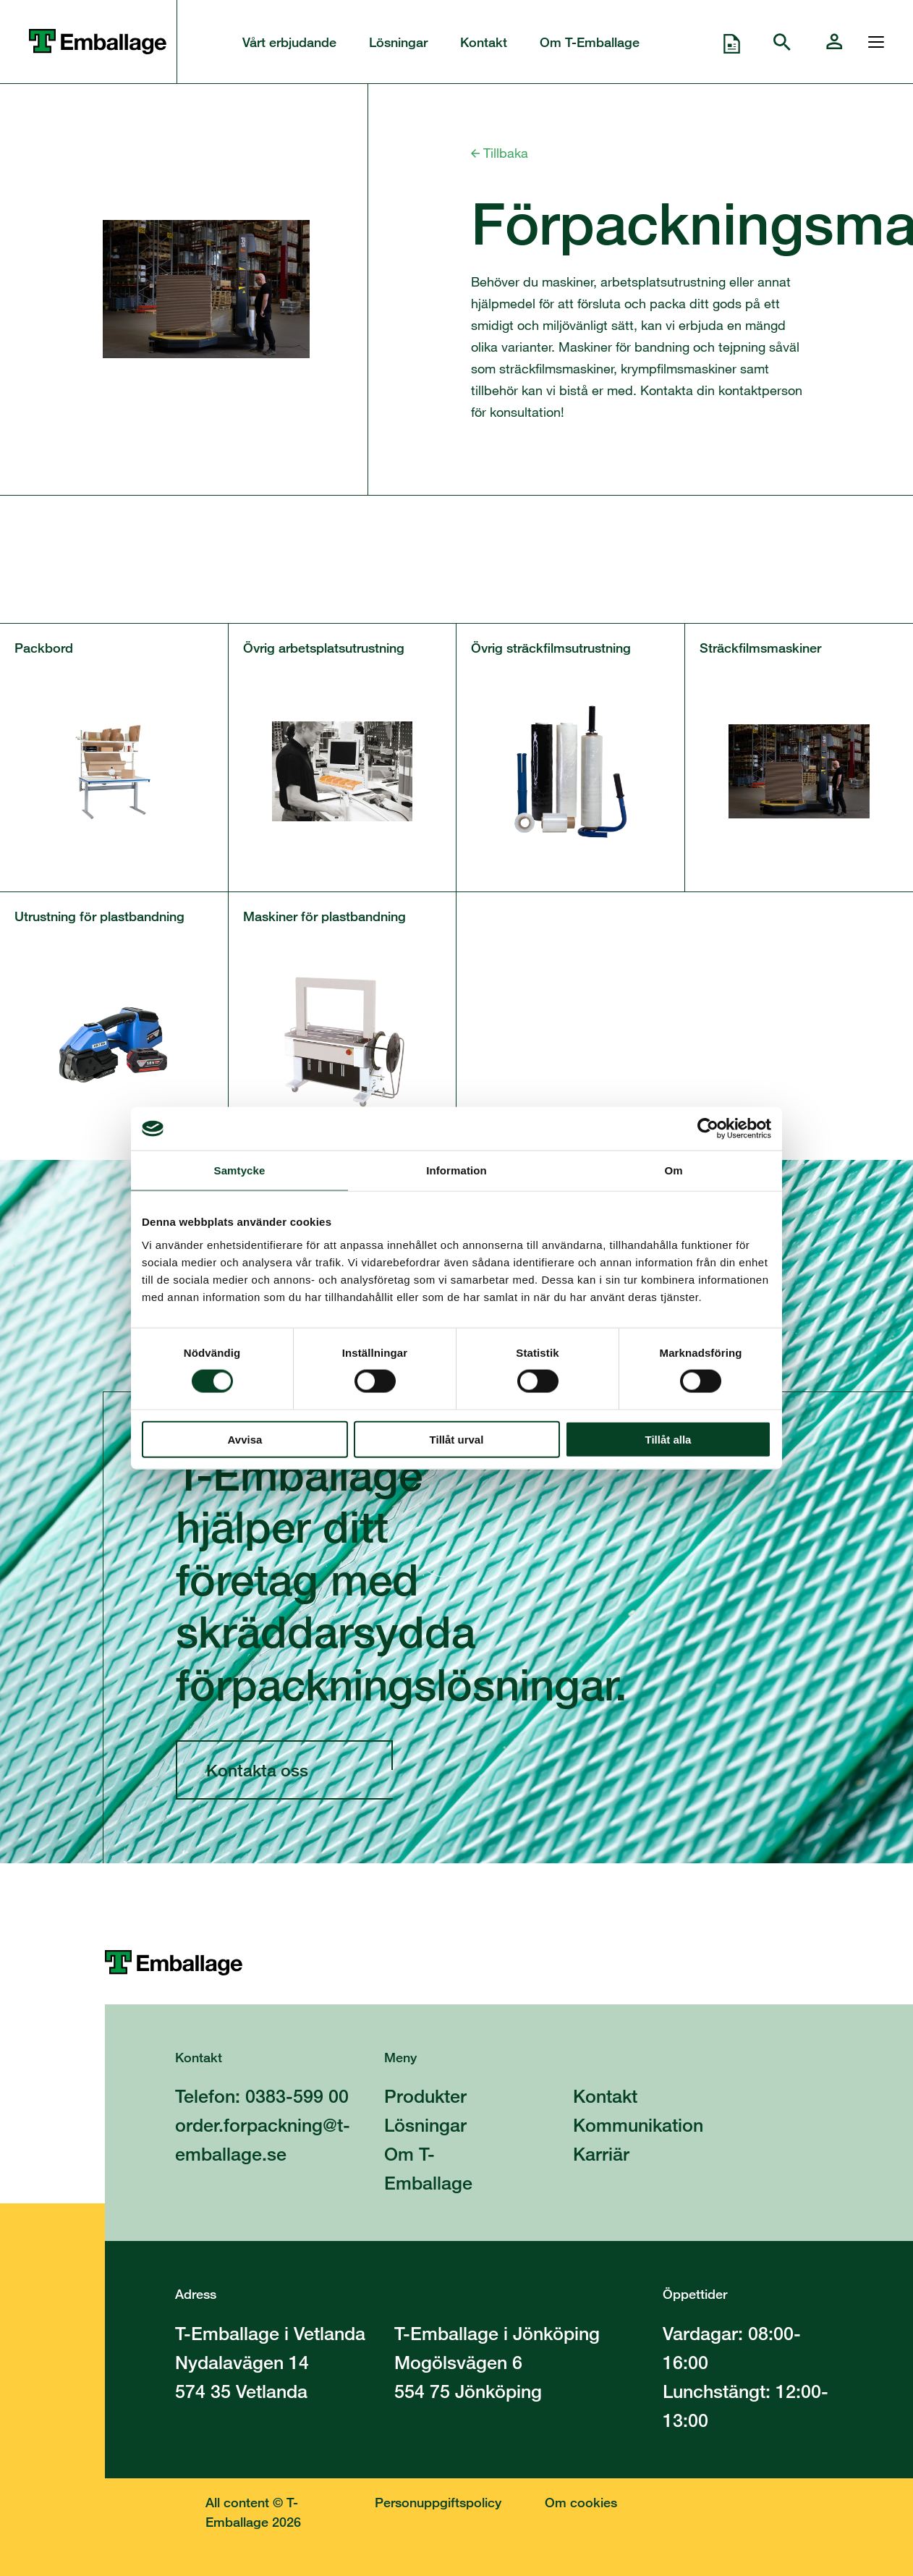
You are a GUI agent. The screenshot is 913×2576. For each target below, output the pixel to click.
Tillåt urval (457, 1439)
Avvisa (245, 1439)
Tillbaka (499, 153)
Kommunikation (638, 2125)
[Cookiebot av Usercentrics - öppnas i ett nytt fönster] (708, 1129)
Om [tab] (673, 1170)
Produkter (425, 2096)
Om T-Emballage (590, 42)
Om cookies (581, 2502)
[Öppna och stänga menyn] (872, 42)
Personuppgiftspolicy (438, 2502)
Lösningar (398, 42)
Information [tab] (456, 1170)
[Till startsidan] (509, 1962)
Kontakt (483, 42)
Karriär (601, 2154)
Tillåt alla (668, 1439)
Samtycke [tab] (240, 1170)
